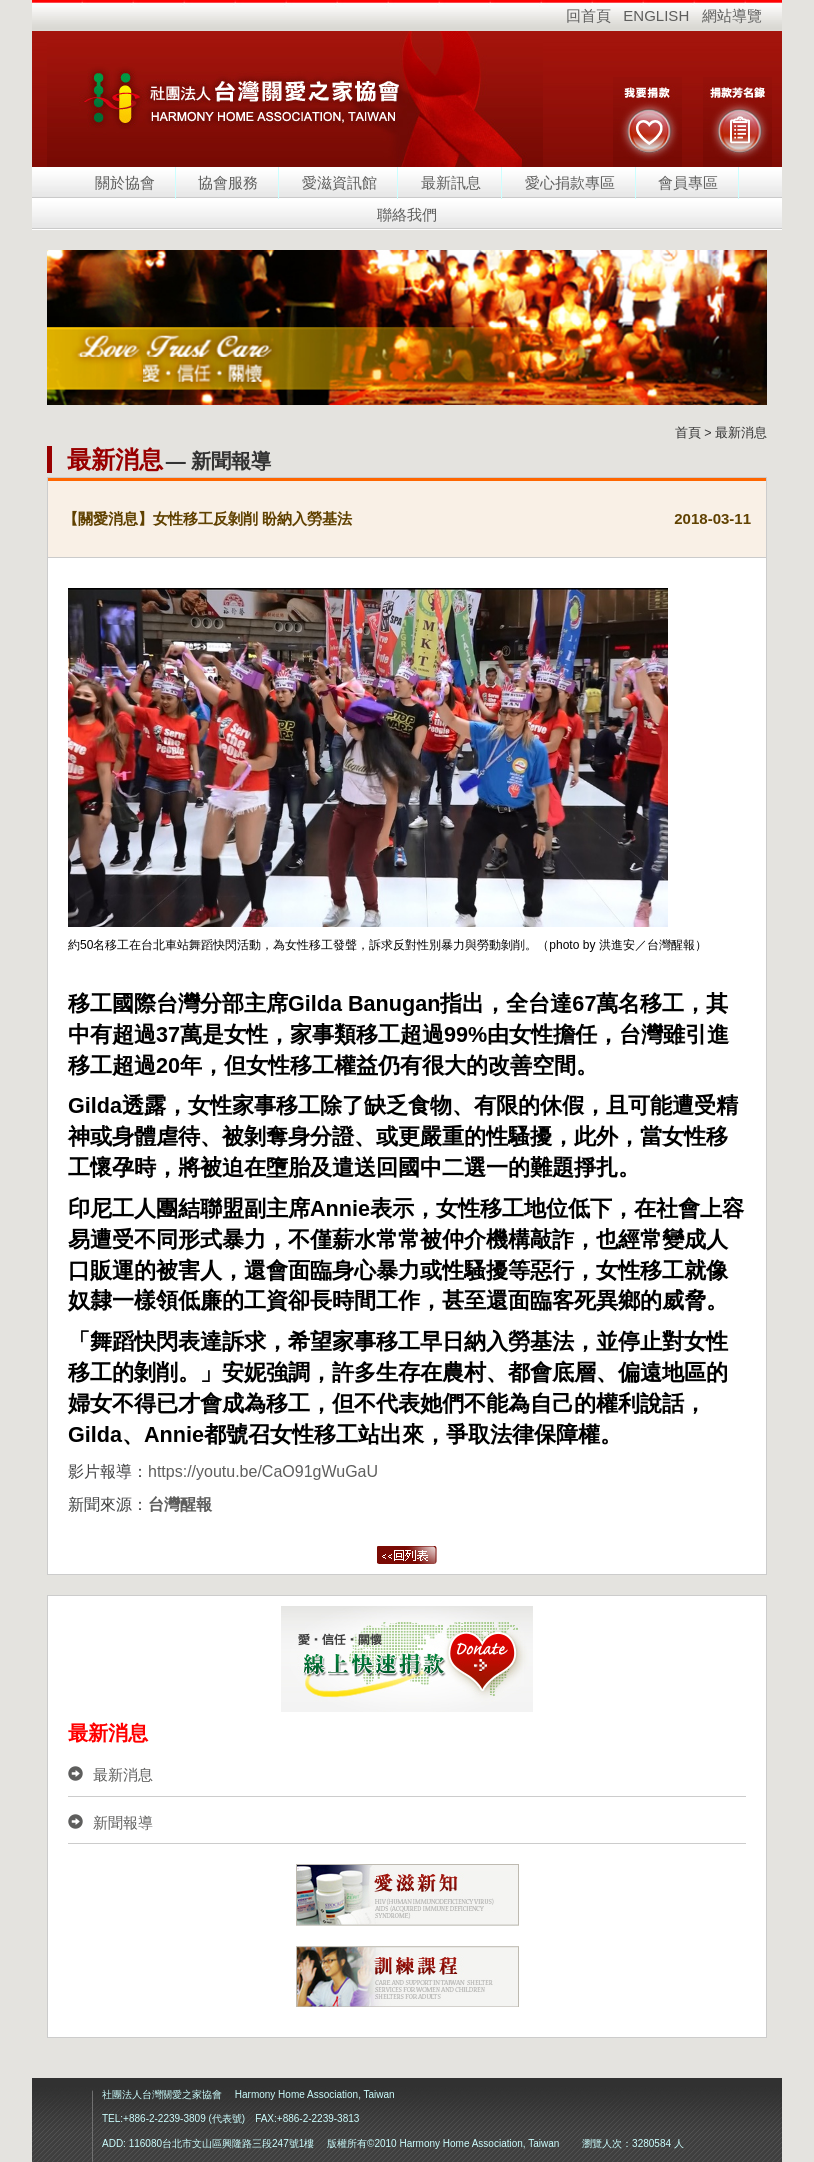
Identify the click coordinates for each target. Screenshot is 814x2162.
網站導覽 (732, 15)
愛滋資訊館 (339, 182)
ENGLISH (656, 15)
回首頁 (588, 15)
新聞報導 (110, 1822)
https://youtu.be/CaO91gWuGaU (263, 1471)
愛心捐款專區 (570, 182)
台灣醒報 (180, 1504)
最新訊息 (451, 182)
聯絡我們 (407, 214)
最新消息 (110, 1774)
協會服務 (228, 182)
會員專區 (688, 182)
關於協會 (125, 182)
